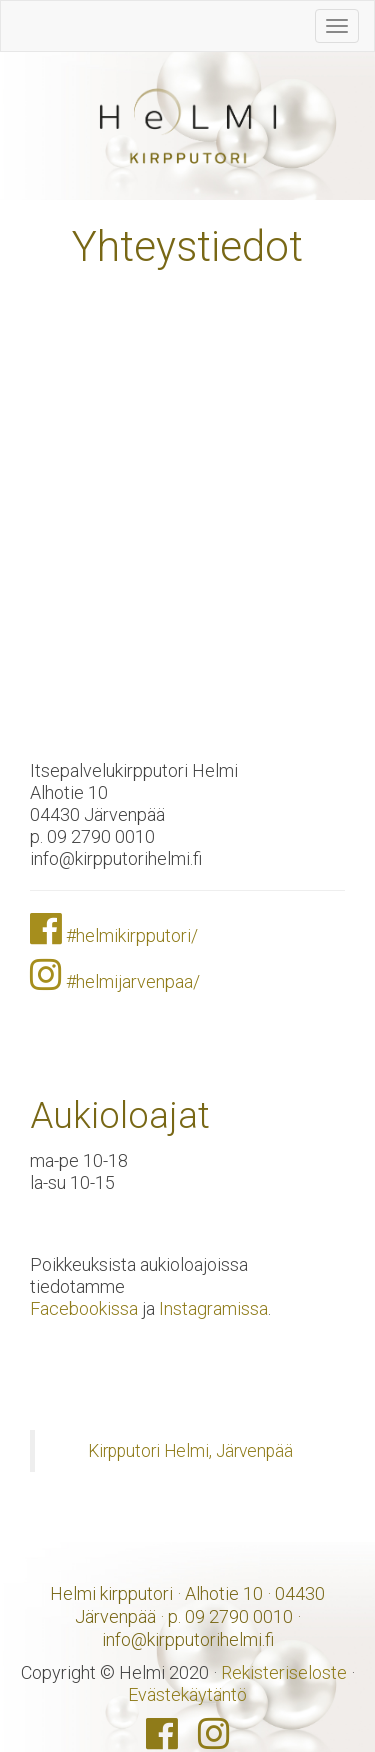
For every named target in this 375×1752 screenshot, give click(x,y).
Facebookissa (84, 1308)
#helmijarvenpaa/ (133, 981)
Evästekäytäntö (187, 1694)
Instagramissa (213, 1308)
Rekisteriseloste (284, 1672)
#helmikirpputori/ (132, 935)
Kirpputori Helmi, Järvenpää (190, 1451)
